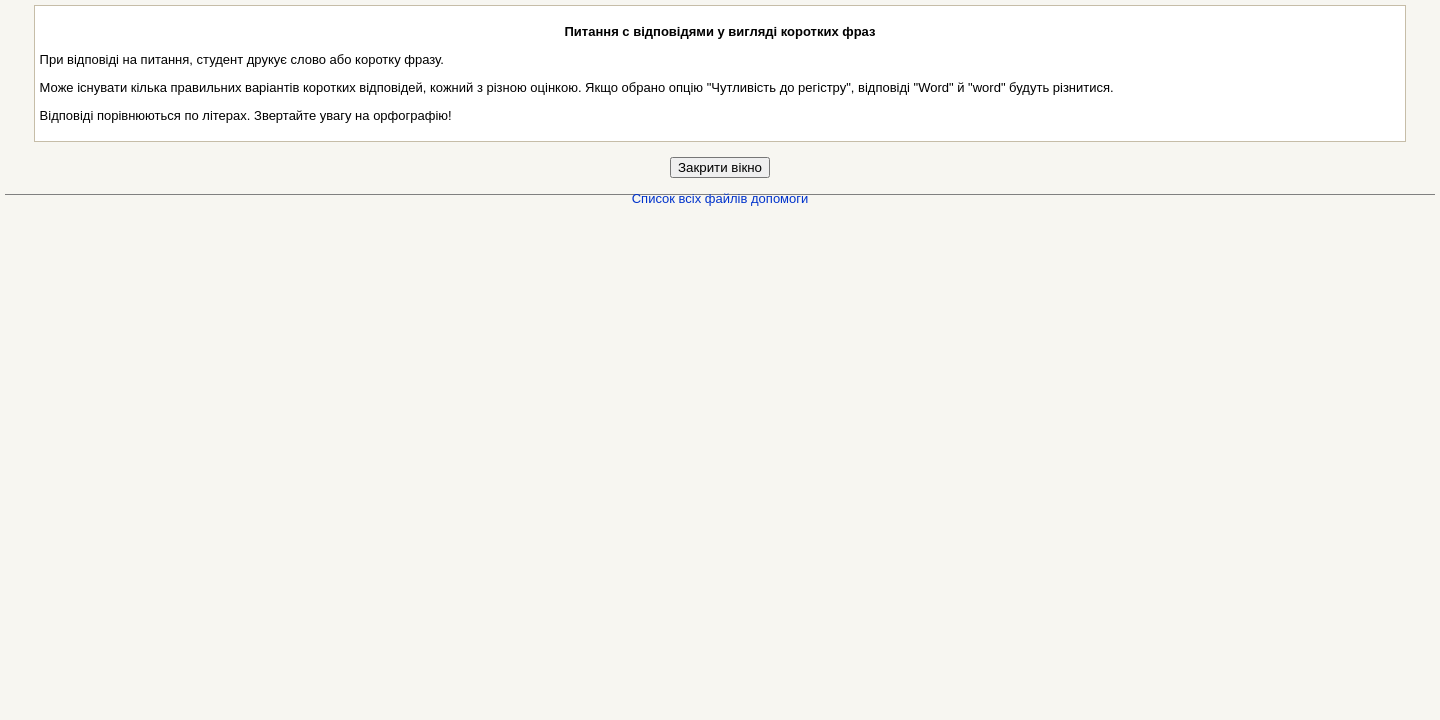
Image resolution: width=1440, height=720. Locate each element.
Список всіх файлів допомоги (720, 198)
